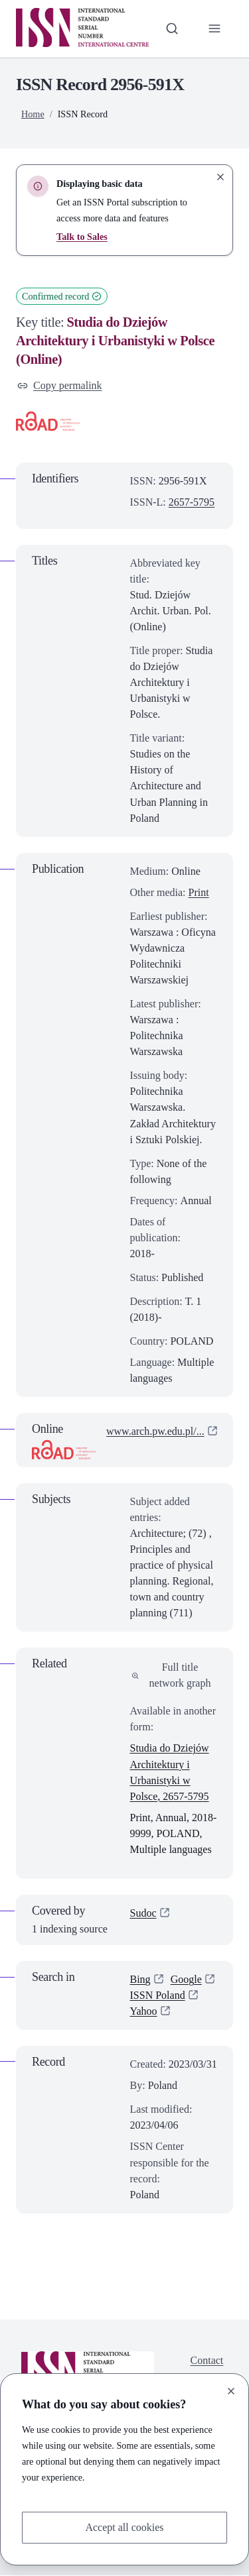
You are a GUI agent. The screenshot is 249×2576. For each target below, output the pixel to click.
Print (199, 892)
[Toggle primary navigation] (214, 28)
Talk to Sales (82, 236)
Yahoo (143, 2011)
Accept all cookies (124, 2527)
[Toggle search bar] (172, 28)
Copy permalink (59, 385)
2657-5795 (191, 502)
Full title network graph (171, 1675)
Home (32, 114)
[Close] (231, 2391)
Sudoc (143, 1913)
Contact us (207, 2368)
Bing (140, 1979)
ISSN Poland (157, 1995)
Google (186, 1979)
